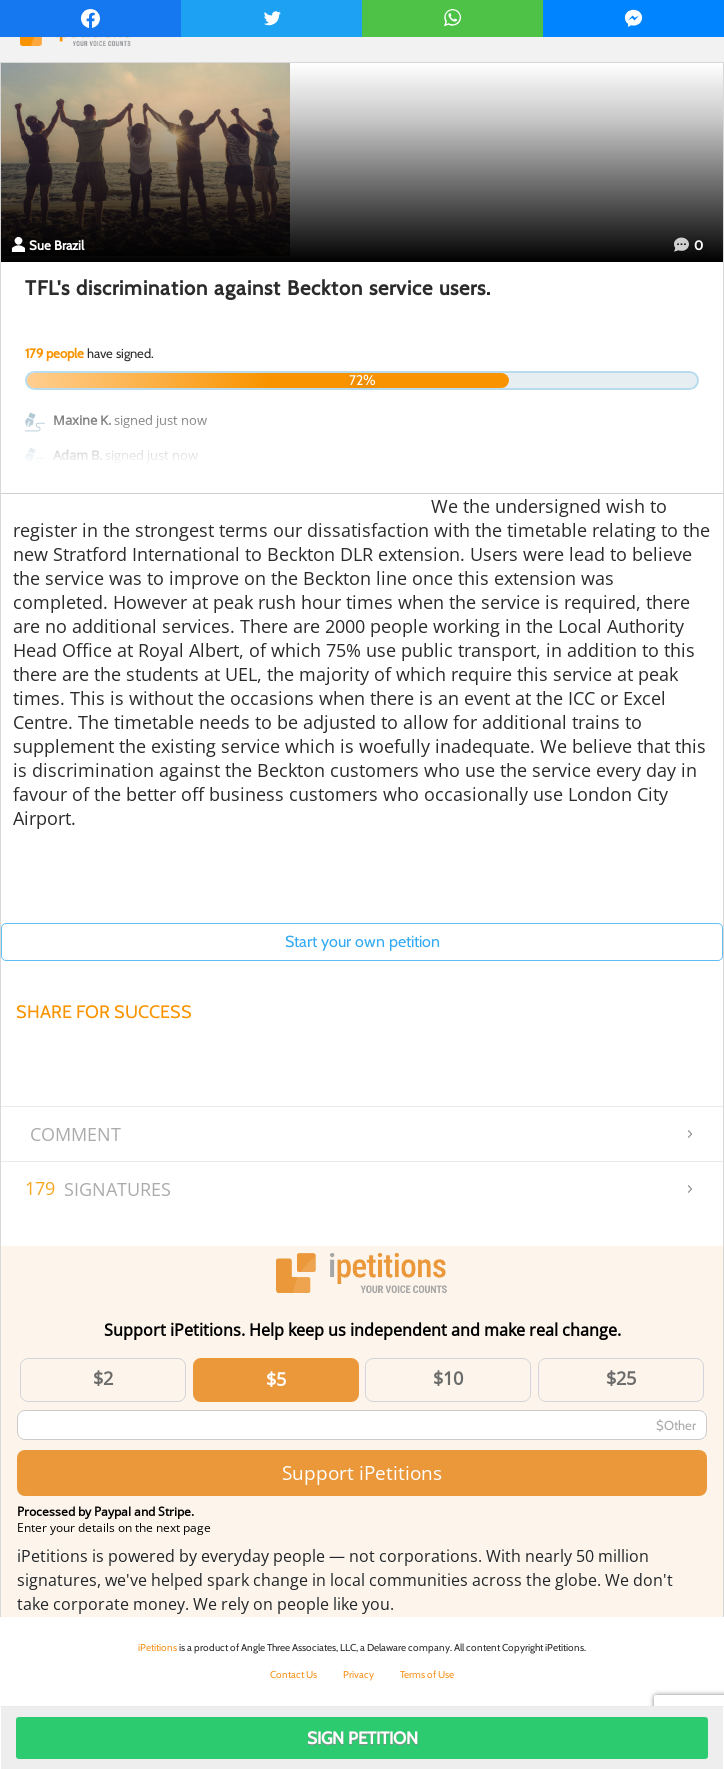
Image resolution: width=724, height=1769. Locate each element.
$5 (276, 1379)
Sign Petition (362, 1738)
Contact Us (293, 1674)
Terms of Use (427, 1674)
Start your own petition (362, 941)
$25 (621, 1378)
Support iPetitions (362, 1472)
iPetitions (157, 1647)
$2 (103, 1378)
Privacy (358, 1674)
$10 (448, 1378)
